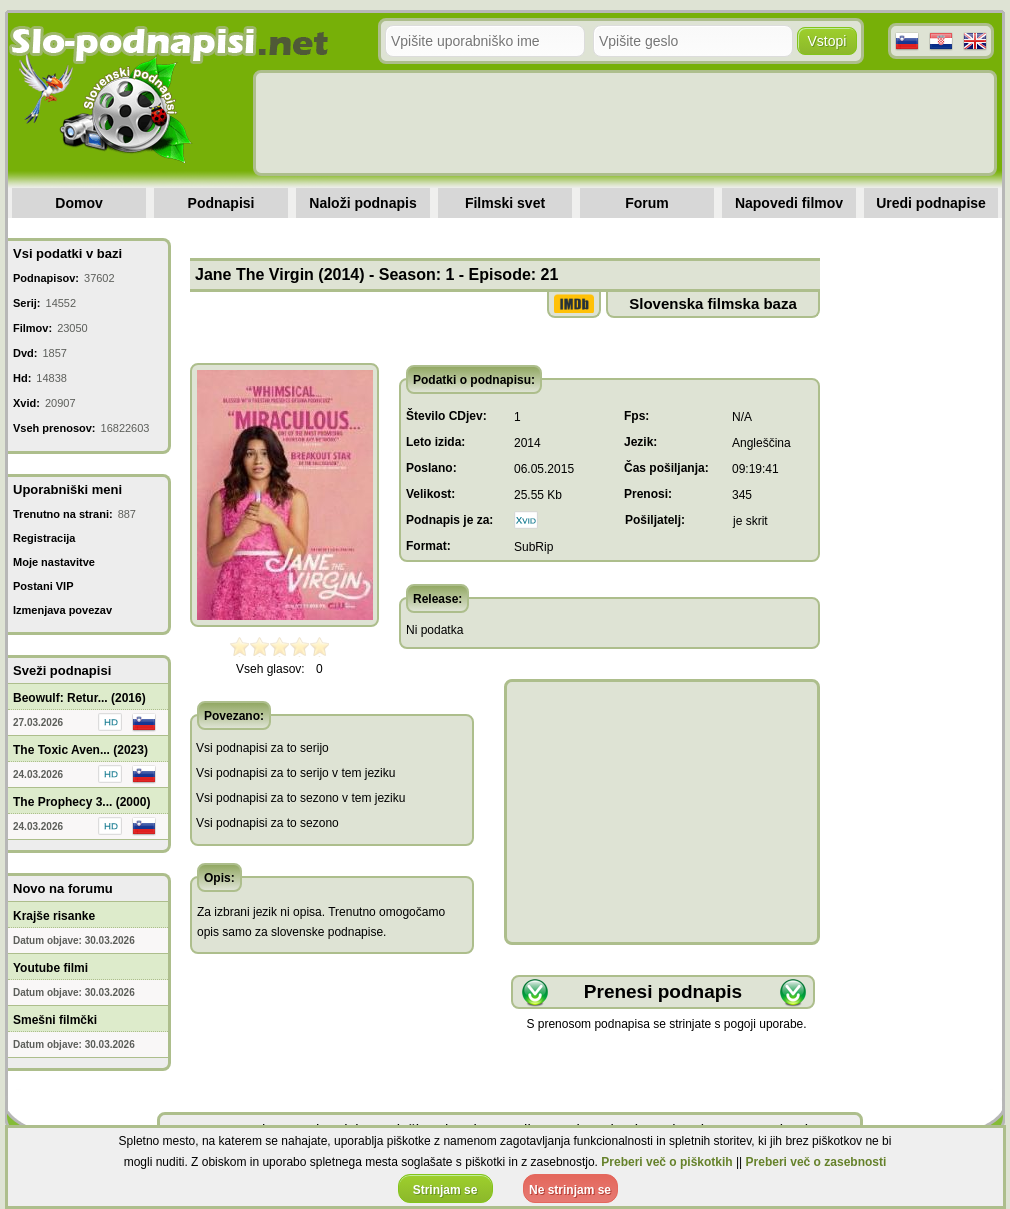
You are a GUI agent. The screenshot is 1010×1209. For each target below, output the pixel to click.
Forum (647, 203)
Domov (78, 203)
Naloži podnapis (362, 203)
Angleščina (761, 443)
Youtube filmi (50, 968)
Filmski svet (505, 203)
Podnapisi (221, 203)
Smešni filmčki (55, 1020)
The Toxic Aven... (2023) (80, 750)
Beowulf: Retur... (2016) (79, 698)
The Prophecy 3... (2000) (81, 802)
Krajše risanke (54, 916)
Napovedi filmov (789, 203)
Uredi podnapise (931, 203)
